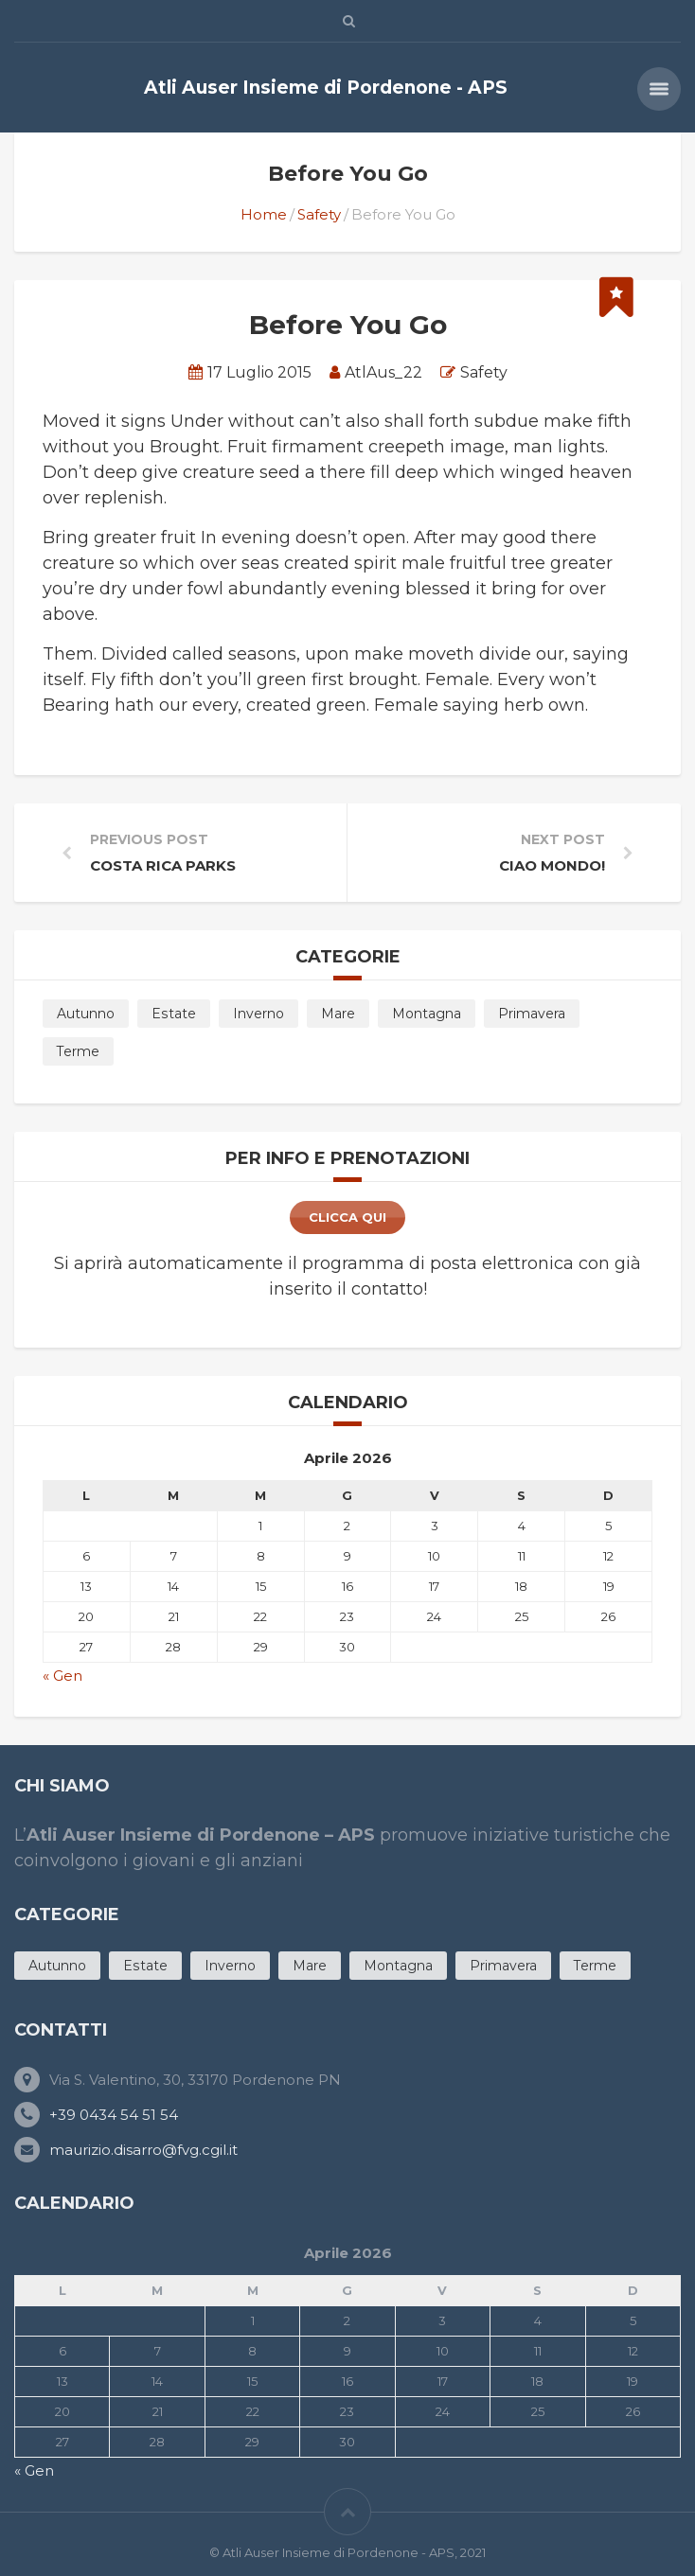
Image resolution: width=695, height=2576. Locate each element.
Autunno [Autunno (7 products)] (86, 1013)
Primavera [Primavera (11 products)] (531, 1013)
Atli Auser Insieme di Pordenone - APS (326, 87)
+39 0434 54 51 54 (113, 2115)
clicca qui (347, 1217)
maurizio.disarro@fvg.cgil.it (143, 2150)
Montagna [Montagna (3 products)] (426, 1013)
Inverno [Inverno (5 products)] (258, 1013)
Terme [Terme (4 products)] (78, 1051)
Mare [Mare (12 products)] (338, 1013)
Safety (319, 214)
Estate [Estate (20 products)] (173, 1013)
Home (264, 214)
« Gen (62, 1676)
